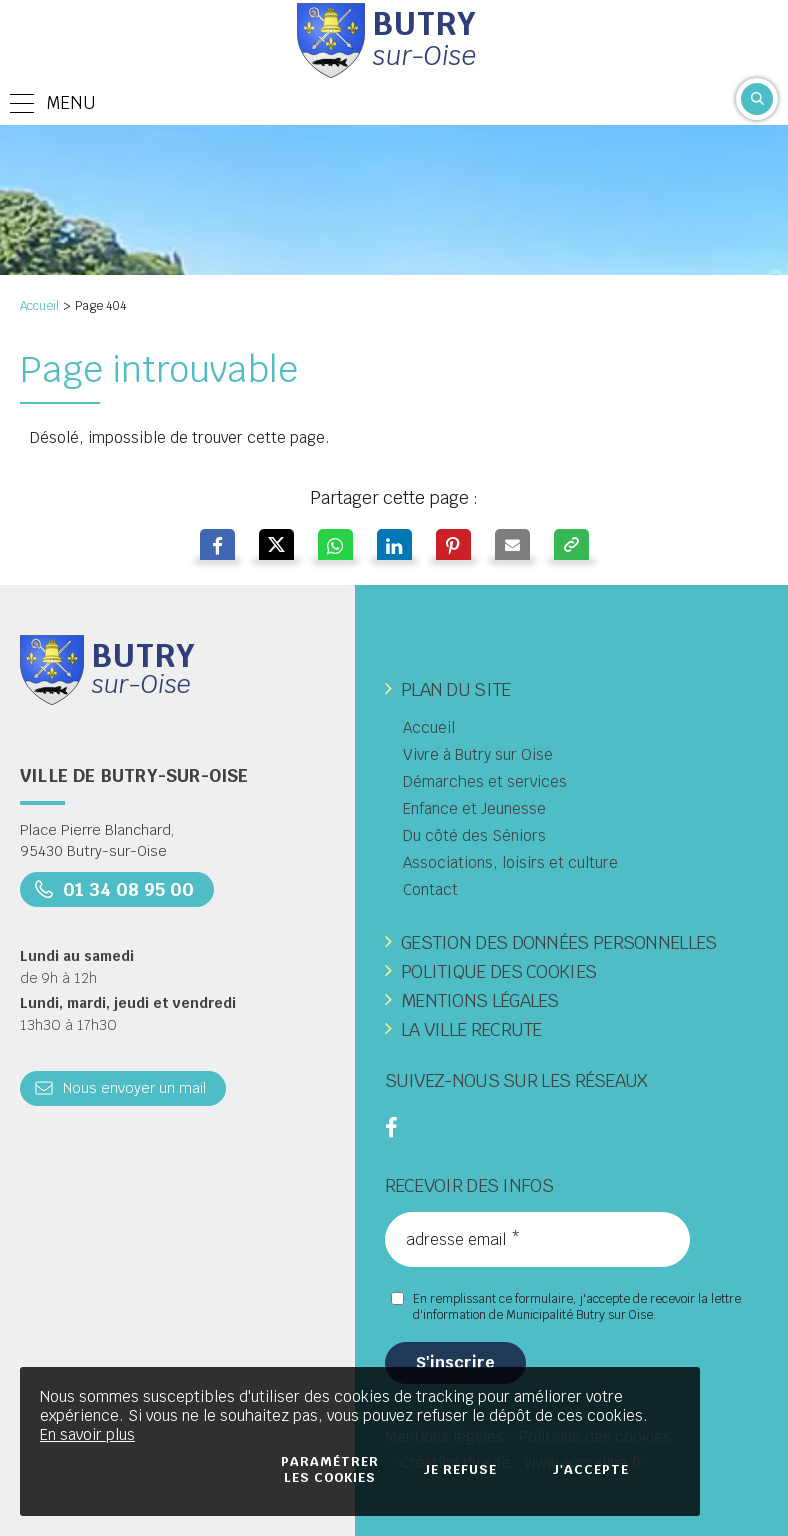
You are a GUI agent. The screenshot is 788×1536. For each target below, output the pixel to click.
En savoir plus (87, 1434)
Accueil (39, 306)
